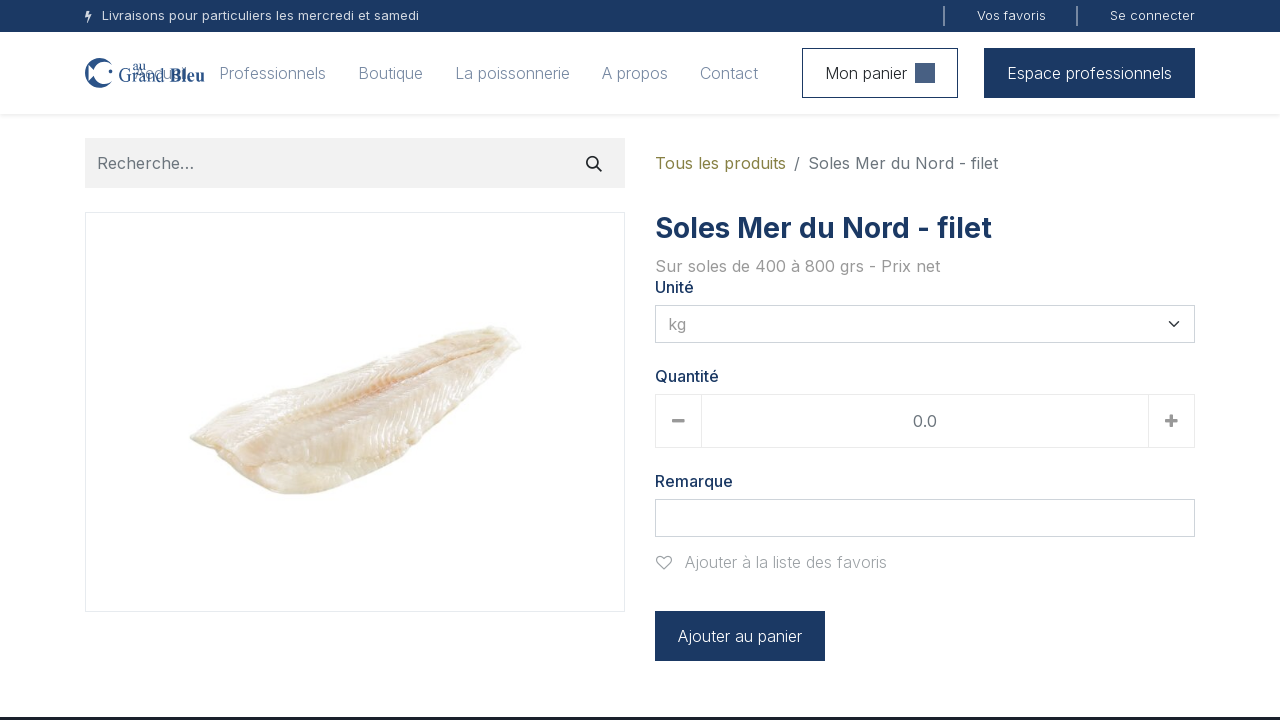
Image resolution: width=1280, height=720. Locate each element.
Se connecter (1152, 15)
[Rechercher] (594, 163)
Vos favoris (1011, 15)
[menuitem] (161, 73)
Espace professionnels (1089, 73)
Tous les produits (720, 163)
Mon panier (880, 73)
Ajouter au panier (740, 636)
